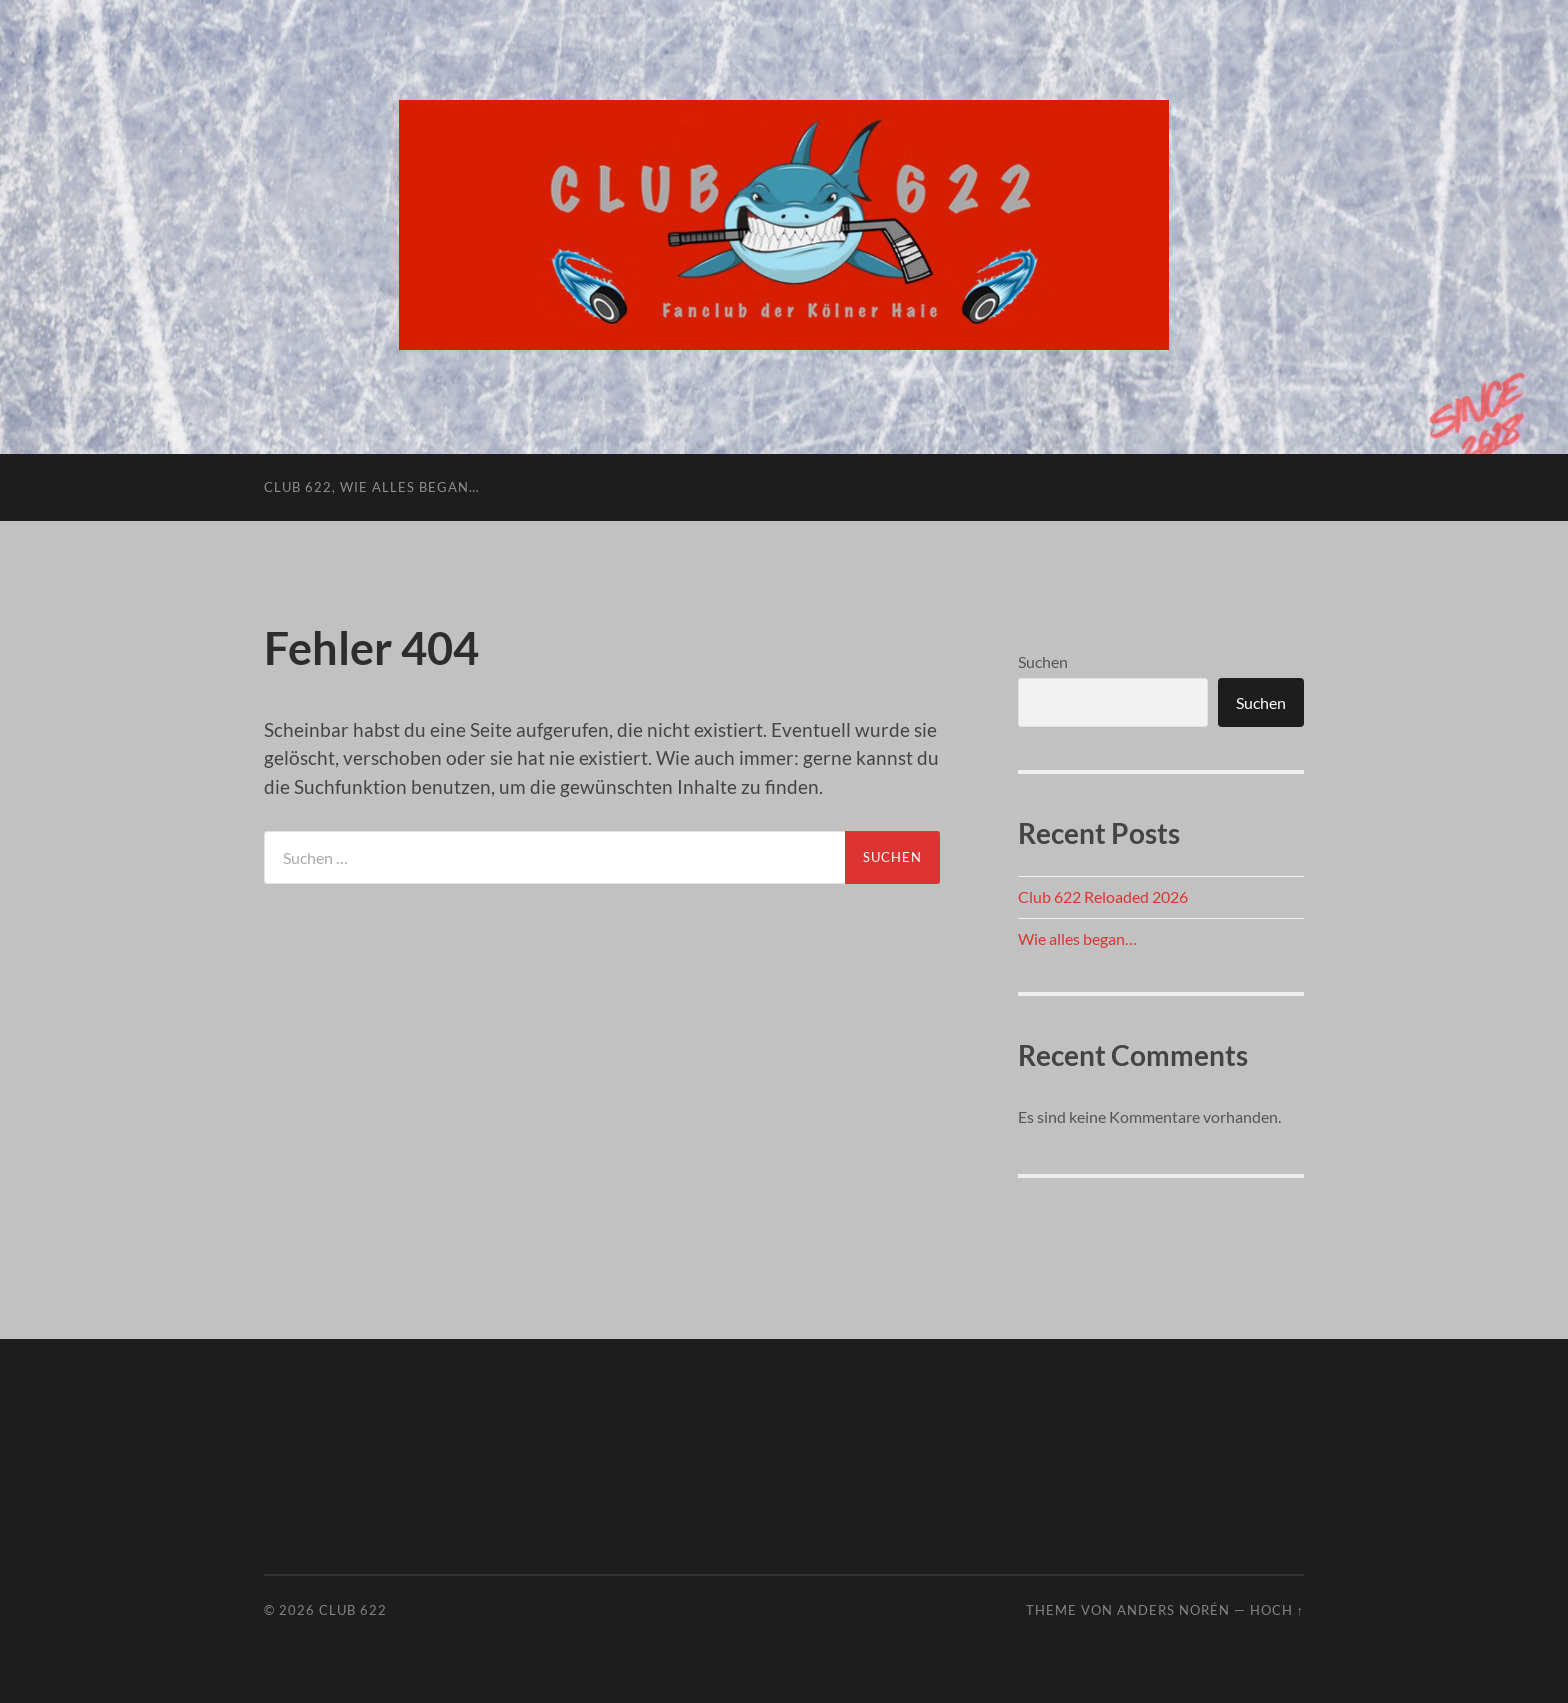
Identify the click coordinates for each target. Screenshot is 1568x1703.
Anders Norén (1173, 1610)
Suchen (1043, 661)
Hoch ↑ (1277, 1610)
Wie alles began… (1077, 938)
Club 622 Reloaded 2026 (1103, 896)
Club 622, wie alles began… (371, 487)
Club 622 (353, 1610)
